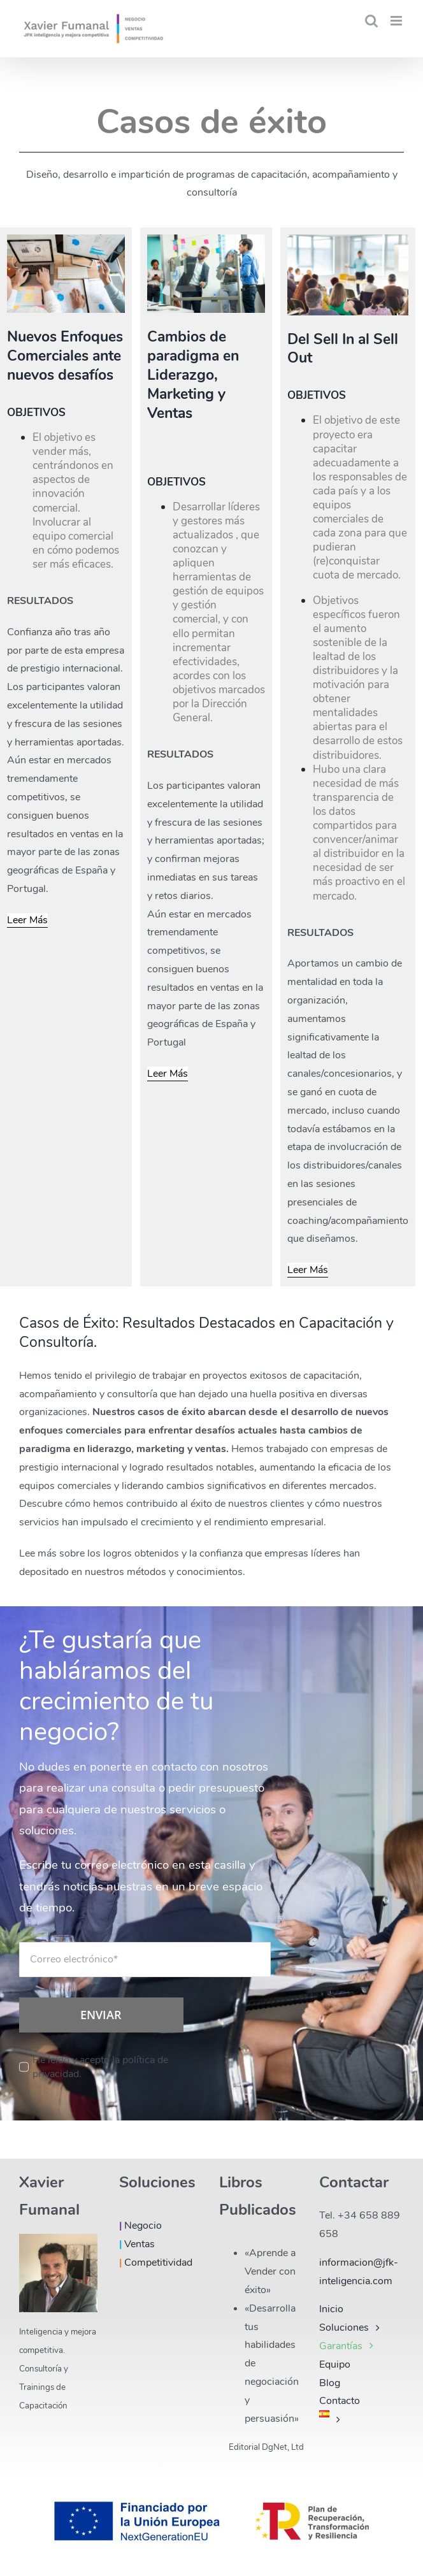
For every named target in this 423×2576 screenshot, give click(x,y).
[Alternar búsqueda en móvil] (371, 20)
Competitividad (155, 2263)
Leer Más (27, 920)
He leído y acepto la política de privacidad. (100, 2067)
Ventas (137, 2244)
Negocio (140, 2226)
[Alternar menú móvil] (397, 20)
